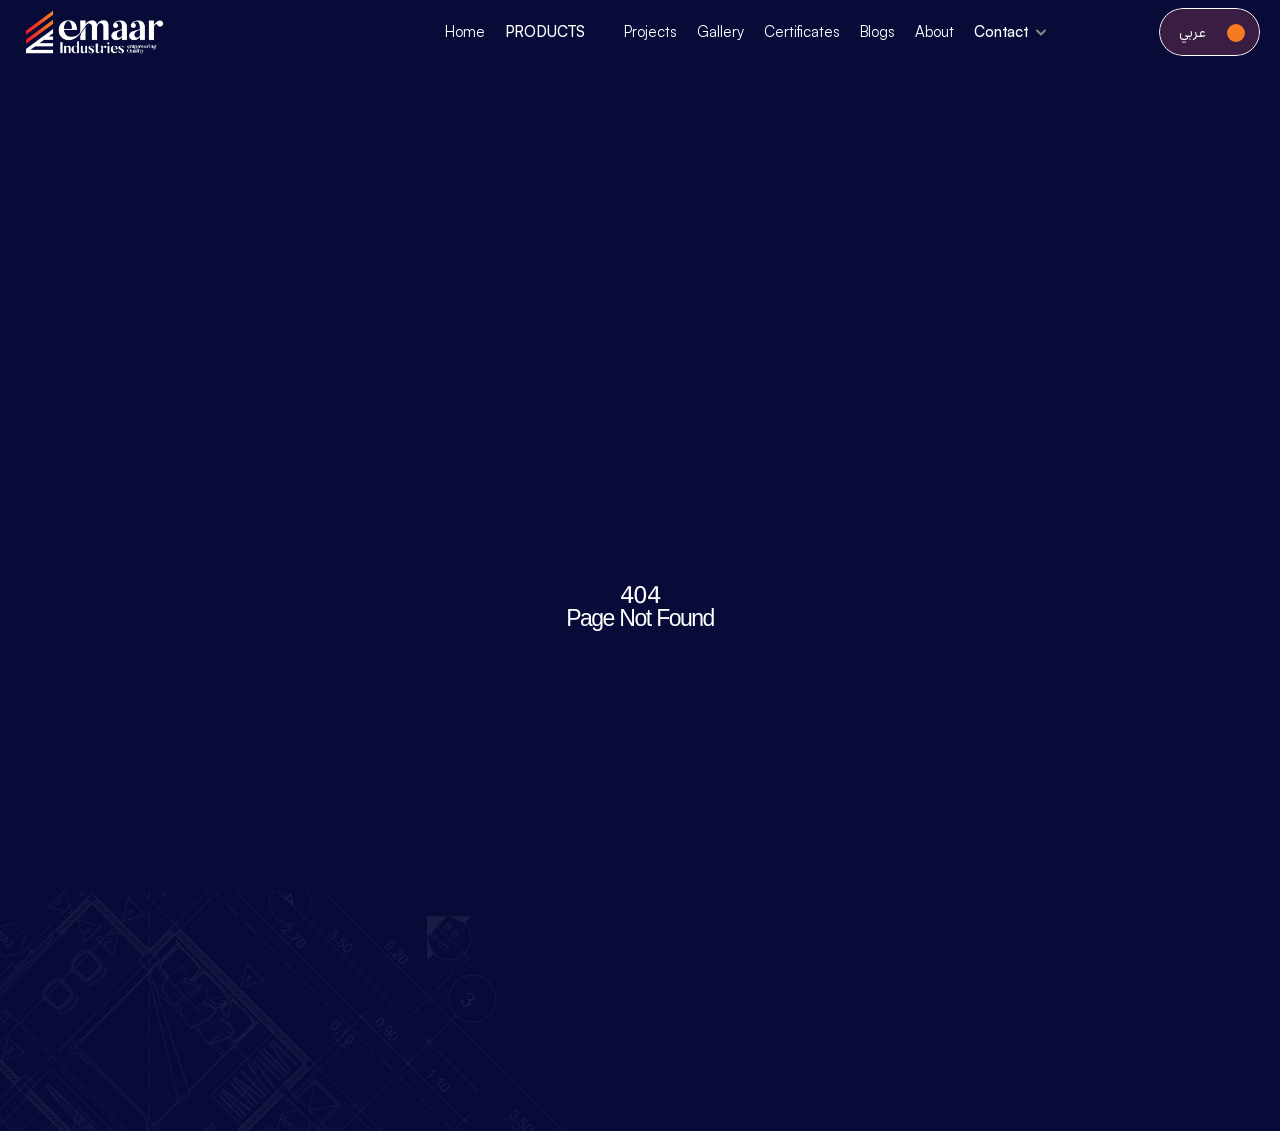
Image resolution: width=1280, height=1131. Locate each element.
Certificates (801, 31)
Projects (650, 31)
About (934, 31)
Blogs (877, 31)
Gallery (720, 31)
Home (464, 31)
